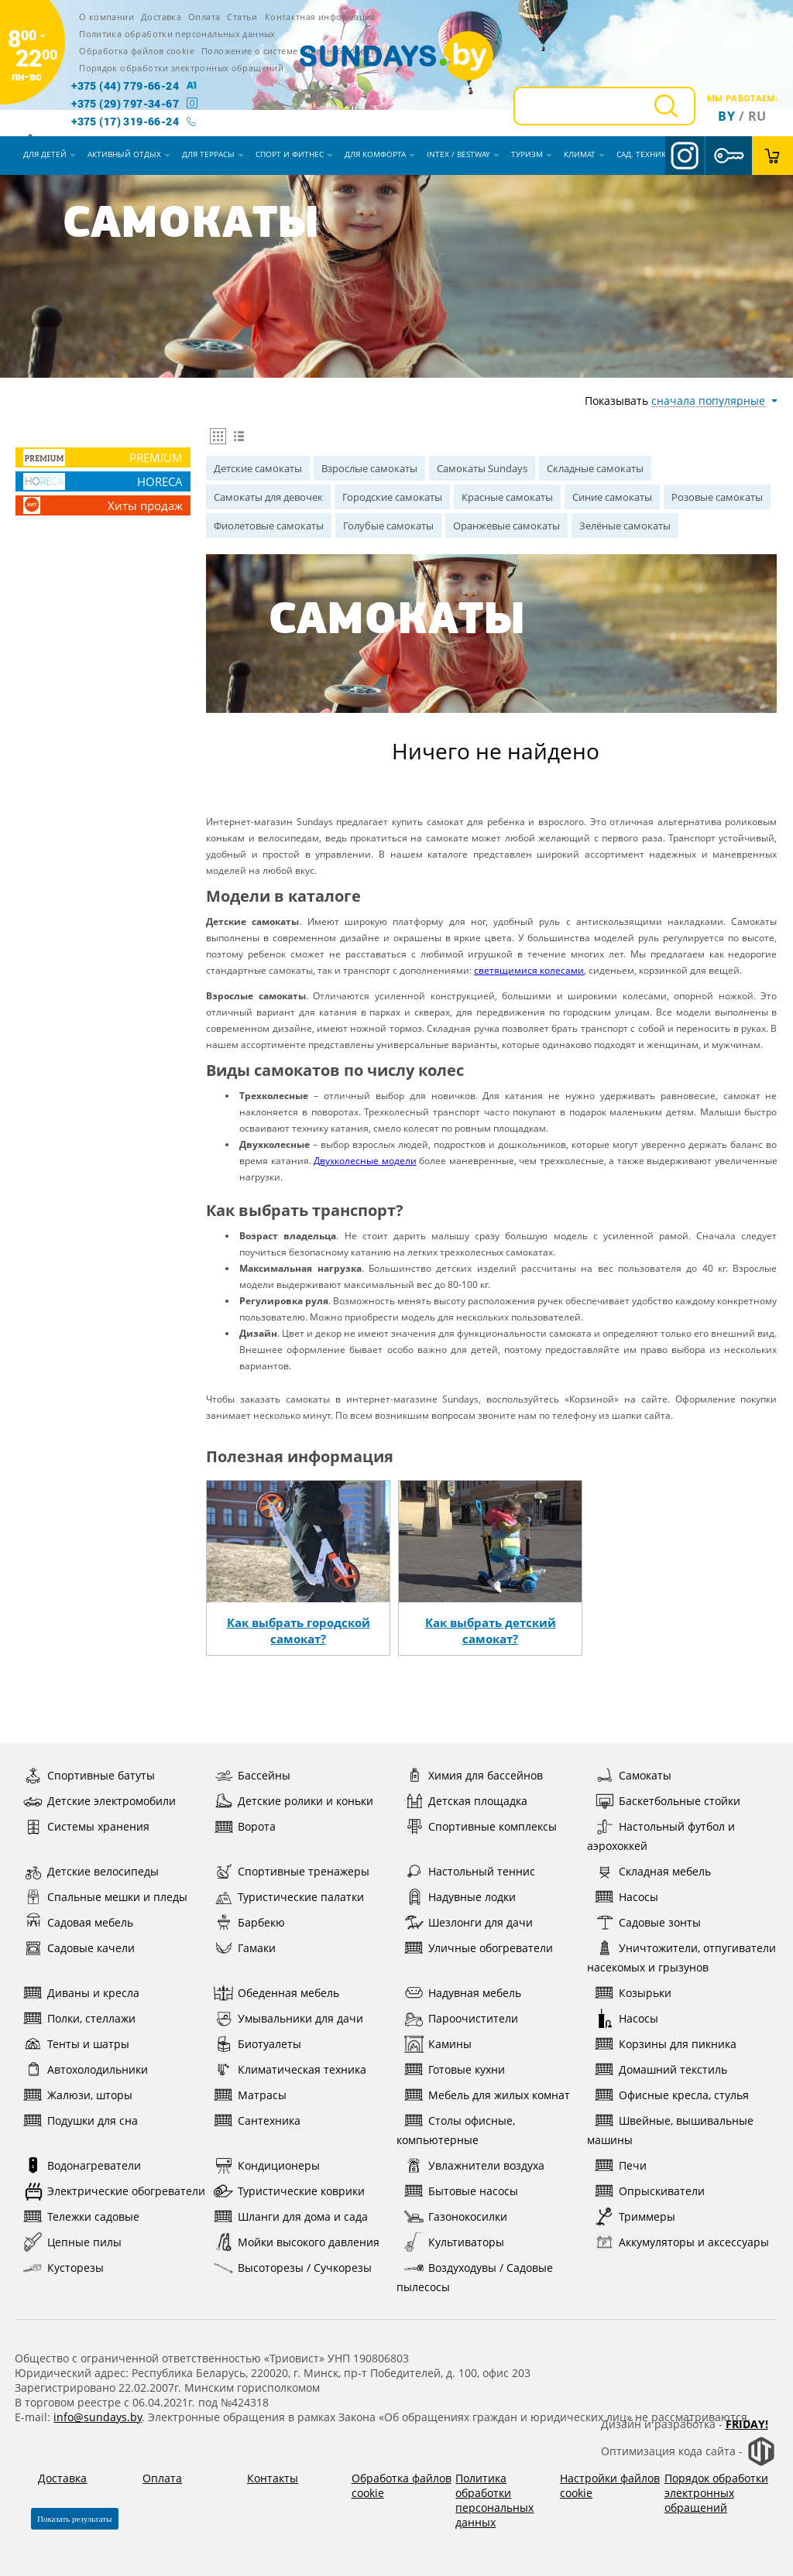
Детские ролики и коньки (293, 1800)
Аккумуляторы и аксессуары (682, 2242)
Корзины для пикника (665, 2044)
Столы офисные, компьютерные (455, 2129)
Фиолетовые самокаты (269, 526)
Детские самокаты (258, 468)
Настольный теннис (469, 1871)
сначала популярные (708, 401)
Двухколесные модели (365, 1160)
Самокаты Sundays (482, 468)
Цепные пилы (72, 2242)
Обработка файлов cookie (136, 51)
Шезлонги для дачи (468, 1922)
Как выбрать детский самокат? (490, 1630)
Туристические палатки (289, 1896)
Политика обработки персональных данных (177, 33)
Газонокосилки (455, 2216)
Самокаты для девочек (268, 497)
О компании (106, 16)
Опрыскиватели (650, 2191)
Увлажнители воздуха (474, 2165)
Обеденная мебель (276, 1992)
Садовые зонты (648, 1922)
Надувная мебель (462, 1992)
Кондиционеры (267, 2165)
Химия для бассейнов (473, 1775)
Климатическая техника (290, 2069)
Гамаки (245, 1948)
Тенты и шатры (76, 2044)
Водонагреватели (82, 2165)
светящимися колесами (529, 970)
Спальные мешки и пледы (105, 1896)
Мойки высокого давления (296, 2242)
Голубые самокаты (388, 526)
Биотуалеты (257, 2044)
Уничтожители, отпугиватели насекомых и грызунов (681, 1956)
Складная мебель (653, 1871)
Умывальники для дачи (288, 2018)
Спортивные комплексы (480, 1826)
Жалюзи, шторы (77, 2095)
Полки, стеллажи (79, 2018)
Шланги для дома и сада (291, 2216)
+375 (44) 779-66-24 (125, 85)
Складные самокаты (595, 468)
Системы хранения (86, 1826)
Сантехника (257, 2120)
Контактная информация (320, 16)
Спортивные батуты (89, 1775)
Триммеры (635, 2216)
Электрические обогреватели (114, 2191)
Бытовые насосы (461, 2191)
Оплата (204, 16)
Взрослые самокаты (369, 468)
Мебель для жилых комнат (487, 2095)
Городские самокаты (392, 497)
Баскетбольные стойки (667, 1800)
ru (757, 116)
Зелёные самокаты (625, 526)
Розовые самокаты (717, 497)
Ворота (245, 1826)
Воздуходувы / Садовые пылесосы (474, 2276)
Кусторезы (63, 2267)
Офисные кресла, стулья (672, 2095)
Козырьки (633, 1992)
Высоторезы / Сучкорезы (293, 2267)
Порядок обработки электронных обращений (181, 68)
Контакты (272, 2478)
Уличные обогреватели (478, 1948)
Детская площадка (465, 1800)
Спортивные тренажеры (291, 1871)
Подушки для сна (80, 2120)
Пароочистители (461, 2018)
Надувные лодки (460, 1896)
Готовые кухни (454, 2069)
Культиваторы (454, 2242)
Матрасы (250, 2095)
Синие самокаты (612, 497)
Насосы (626, 1896)
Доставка (161, 16)
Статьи (242, 16)
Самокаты (633, 1775)
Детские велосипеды (91, 1871)
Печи (621, 2165)
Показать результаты (74, 2518)
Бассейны (252, 1775)
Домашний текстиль (661, 2069)
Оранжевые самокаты (506, 526)
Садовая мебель (78, 1922)
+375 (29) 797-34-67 (125, 103)
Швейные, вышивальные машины (670, 2129)
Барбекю (249, 1922)
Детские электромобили (99, 1800)
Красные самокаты (507, 497)
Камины (438, 2044)
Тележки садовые (81, 2216)
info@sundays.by (97, 2417)
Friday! (747, 2424)
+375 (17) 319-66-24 (125, 121)
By (726, 116)
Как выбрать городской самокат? (298, 1630)
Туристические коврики (289, 2191)
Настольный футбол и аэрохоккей (661, 1835)
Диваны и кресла (81, 1992)
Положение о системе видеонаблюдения (291, 51)
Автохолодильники (85, 2069)
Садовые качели (79, 1948)
